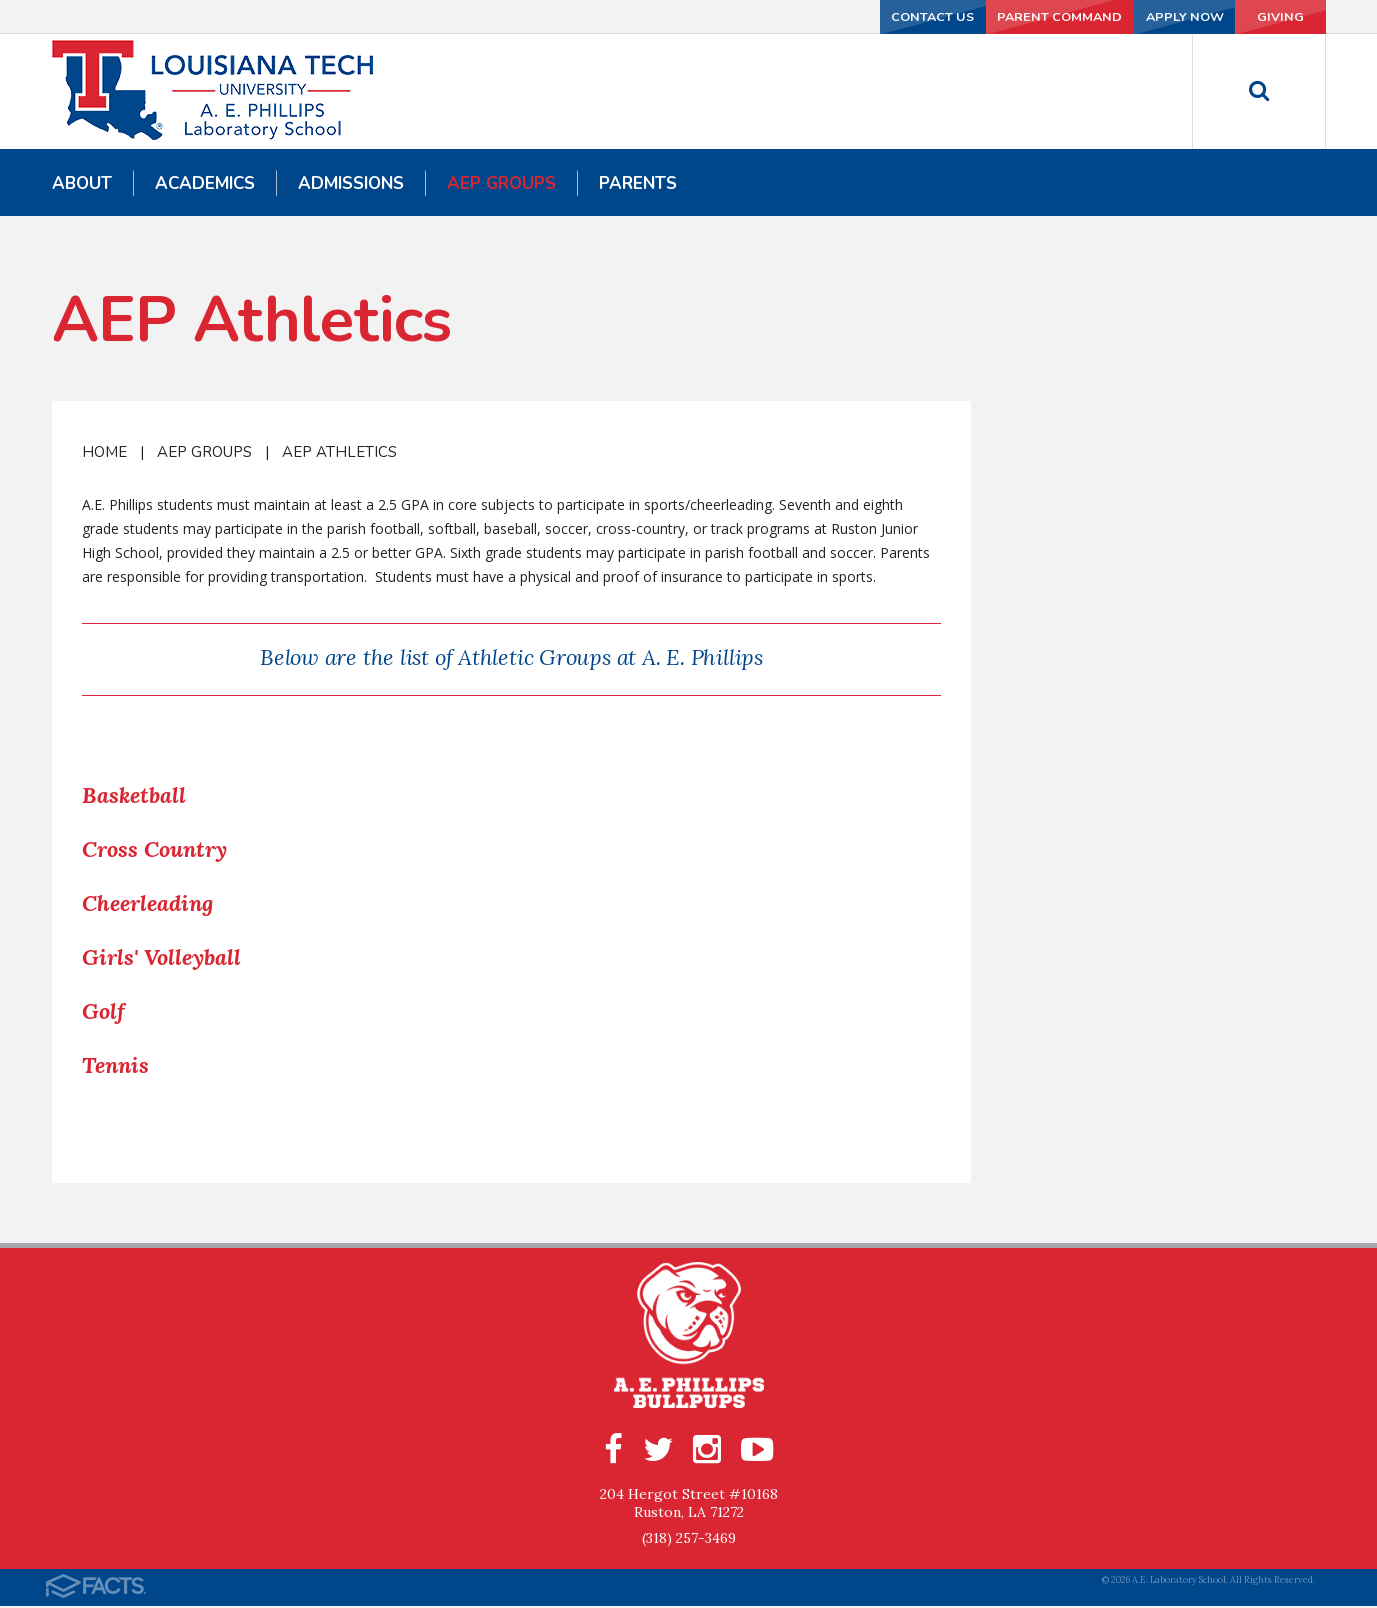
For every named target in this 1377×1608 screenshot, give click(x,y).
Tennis (115, 1065)
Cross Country (154, 849)
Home (104, 452)
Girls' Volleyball (161, 957)
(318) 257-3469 (689, 1540)
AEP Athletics (339, 452)
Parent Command (977, 16)
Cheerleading (147, 903)
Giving (1259, 16)
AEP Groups (204, 452)
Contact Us (827, 16)
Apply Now (1126, 16)
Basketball (134, 795)
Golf (103, 1011)
